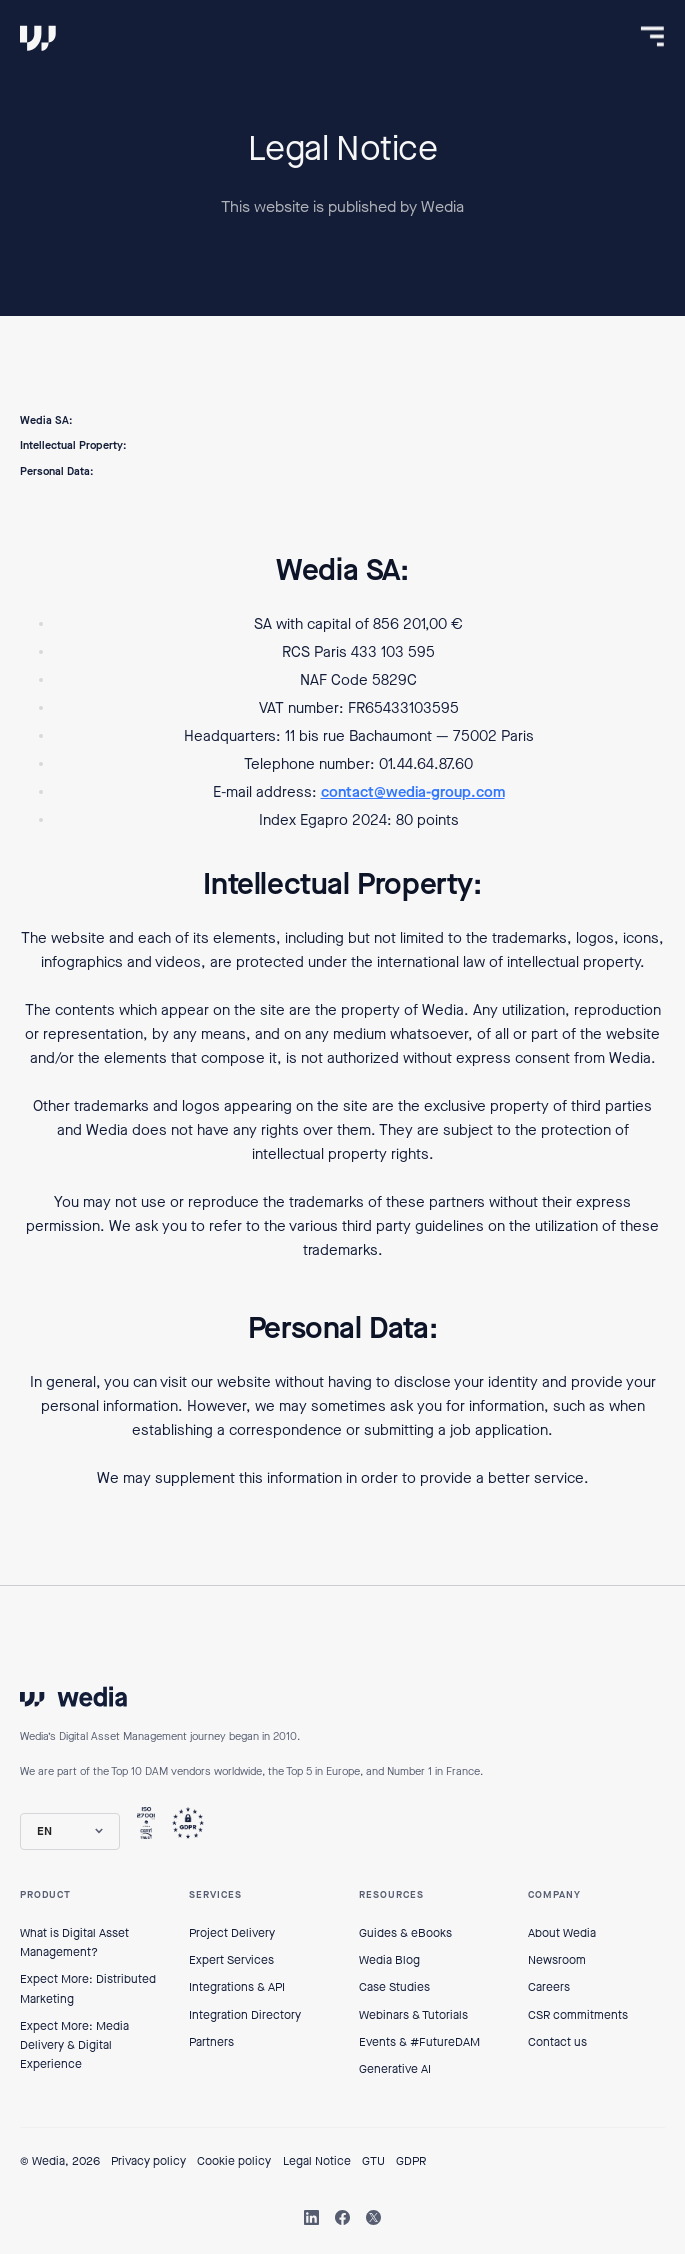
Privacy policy (148, 2161)
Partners (211, 2042)
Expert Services (231, 1960)
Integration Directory (245, 2015)
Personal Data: (56, 471)
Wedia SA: (46, 420)
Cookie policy (234, 2161)
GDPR (411, 2161)
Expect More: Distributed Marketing (88, 1988)
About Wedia (562, 1933)
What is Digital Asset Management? (74, 1942)
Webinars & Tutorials (413, 2015)
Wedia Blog (389, 1960)
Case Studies (394, 1987)
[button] (70, 1831)
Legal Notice (317, 2161)
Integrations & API (237, 1987)
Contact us (557, 2042)
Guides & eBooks (405, 1933)
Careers (549, 1987)
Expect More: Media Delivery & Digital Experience (74, 2045)
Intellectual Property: (73, 445)
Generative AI (395, 2069)
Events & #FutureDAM (419, 2042)
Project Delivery (232, 1933)
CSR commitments (578, 2015)
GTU (373, 2161)
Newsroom (557, 1960)
